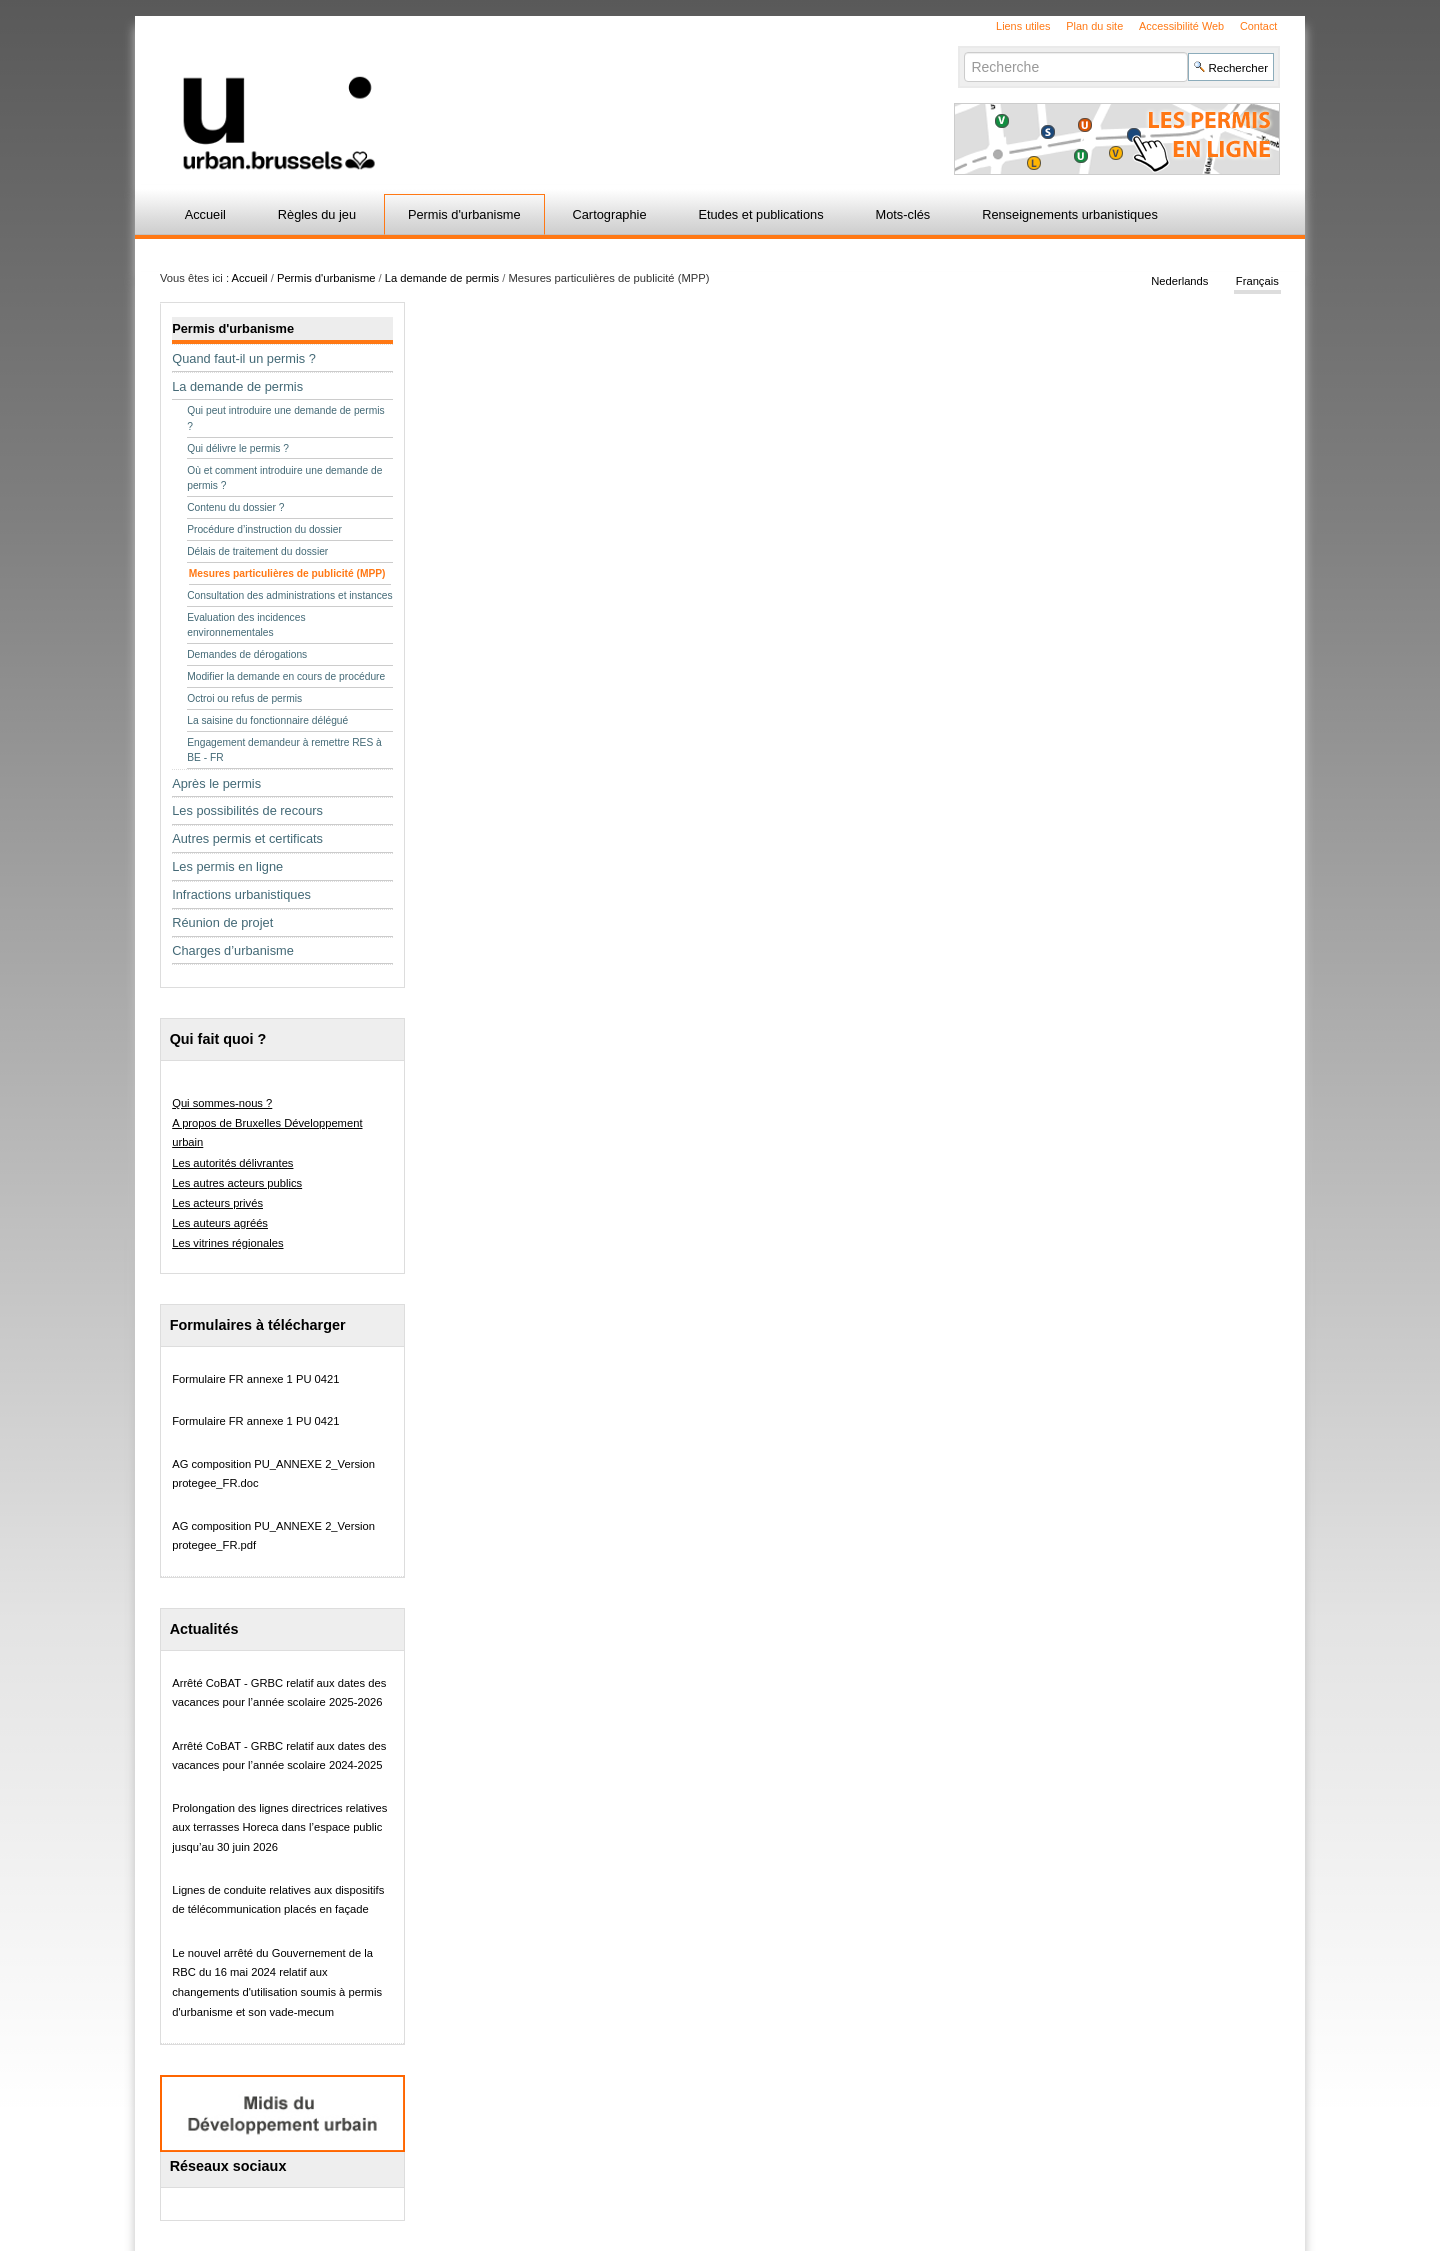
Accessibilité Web (1181, 26)
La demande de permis (442, 278)
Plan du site (1094, 26)
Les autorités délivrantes (232, 1163)
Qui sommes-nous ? (222, 1103)
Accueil (205, 214)
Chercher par (963, 51)
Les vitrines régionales (227, 1243)
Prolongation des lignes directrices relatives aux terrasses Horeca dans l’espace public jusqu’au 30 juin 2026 (279, 1827)
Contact (1258, 26)
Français (1257, 282)
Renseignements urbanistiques (1070, 214)
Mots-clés (903, 214)
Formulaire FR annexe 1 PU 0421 (255, 1379)
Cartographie (610, 214)
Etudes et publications (760, 214)
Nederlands (1179, 282)
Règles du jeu (317, 214)
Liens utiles (1023, 26)
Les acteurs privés (217, 1203)
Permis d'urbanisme (464, 214)
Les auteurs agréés (220, 1223)
